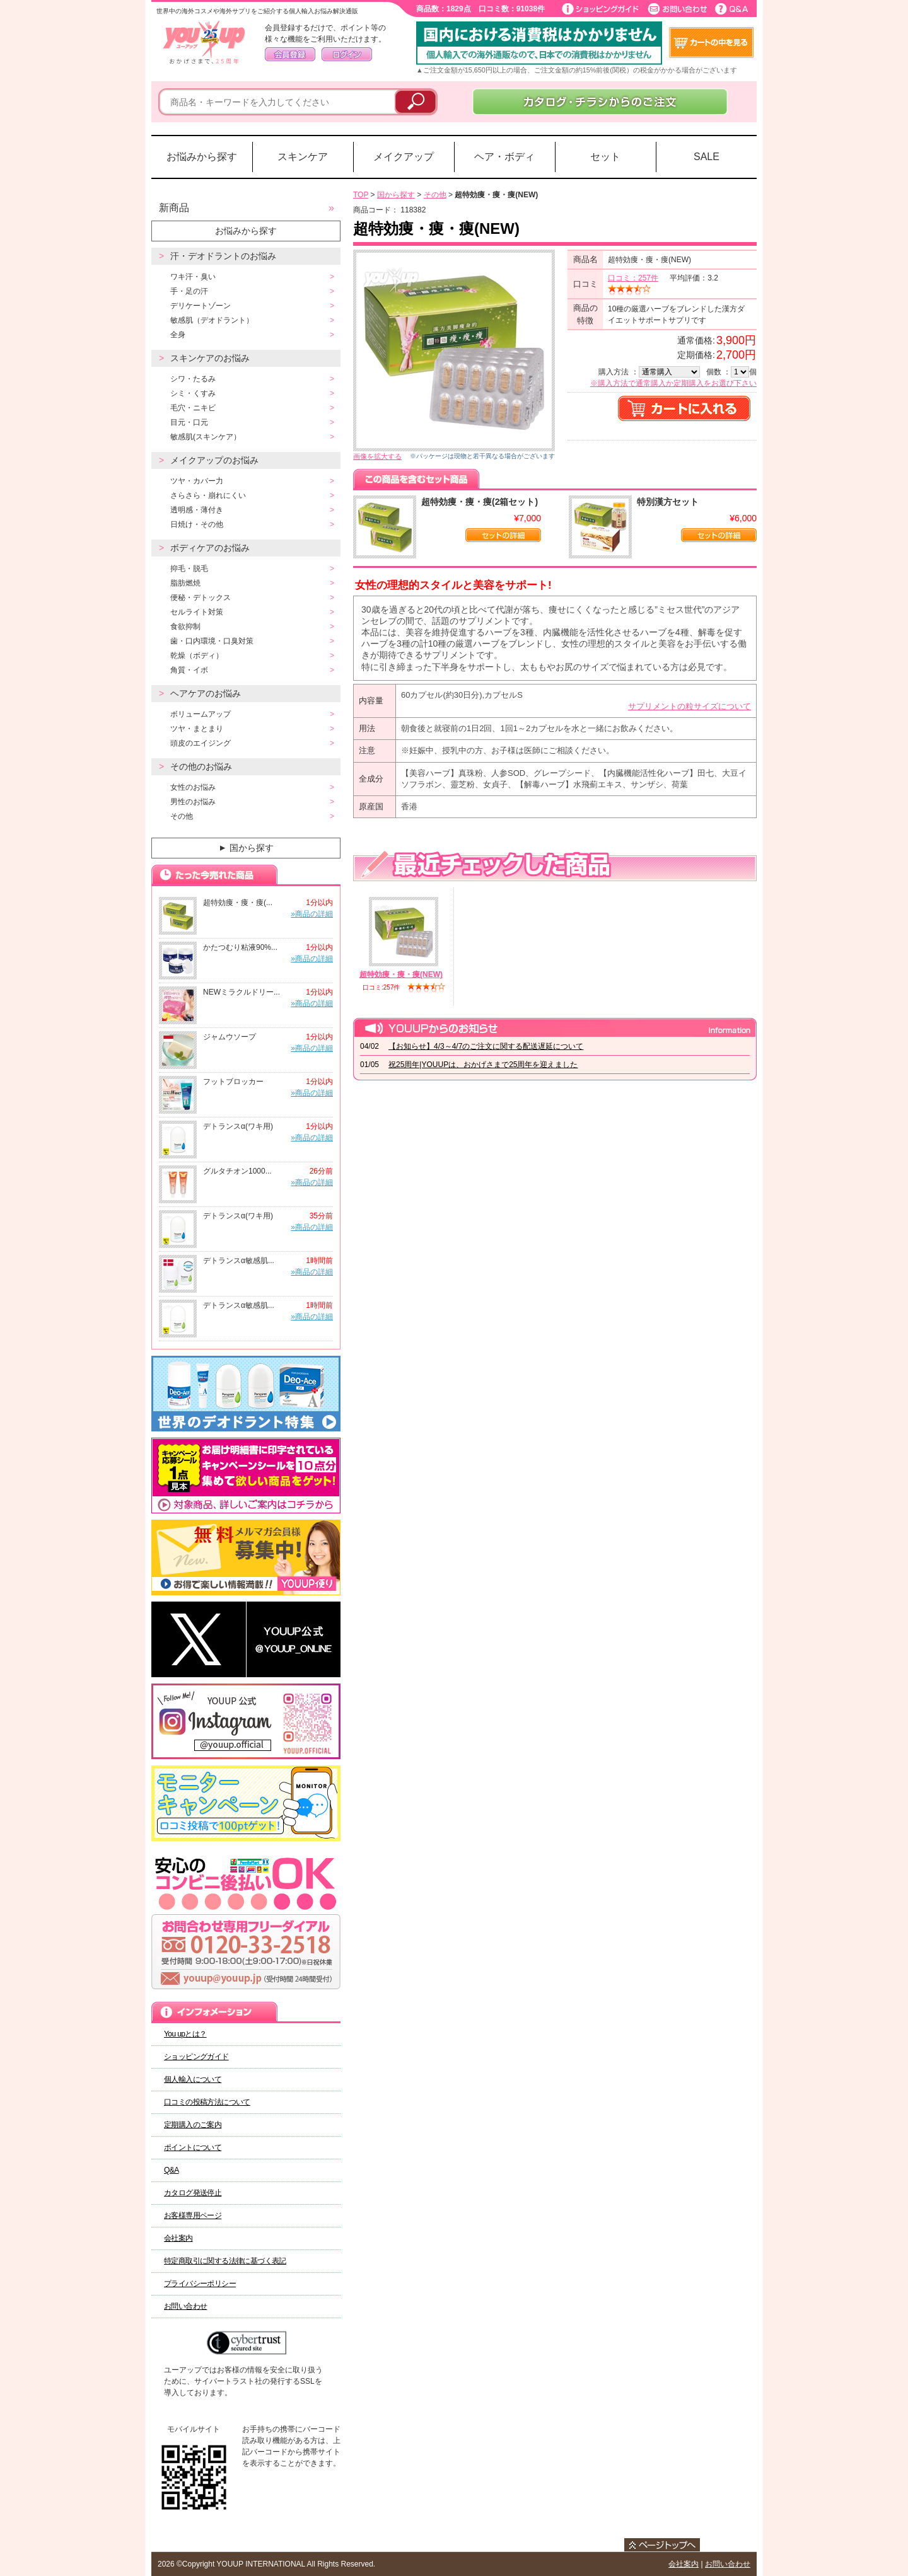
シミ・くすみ (193, 393)
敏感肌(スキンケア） (205, 436)
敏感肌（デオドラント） (211, 320)
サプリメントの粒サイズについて (689, 706)
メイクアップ (403, 156)
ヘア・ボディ (504, 156)
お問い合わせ (185, 2306)
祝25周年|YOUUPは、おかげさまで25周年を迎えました (483, 1064)
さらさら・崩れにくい (208, 495)
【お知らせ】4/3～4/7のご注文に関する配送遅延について (485, 1046)
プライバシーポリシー (200, 2283)
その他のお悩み (201, 766)
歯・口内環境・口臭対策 (211, 641)
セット (605, 156)
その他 (181, 816)
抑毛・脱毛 (189, 568)
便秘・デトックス (200, 597)
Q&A (171, 2170)
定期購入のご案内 (192, 2124)
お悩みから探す (201, 156)
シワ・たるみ (193, 378)
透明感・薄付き (196, 509)
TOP (360, 194)
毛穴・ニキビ (193, 407)
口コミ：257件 (633, 278)
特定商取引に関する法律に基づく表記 (225, 2260)
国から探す (245, 848)
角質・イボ (189, 670)
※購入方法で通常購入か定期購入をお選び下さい (673, 383)
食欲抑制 (185, 626)
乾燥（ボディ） (196, 655)
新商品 (174, 207)
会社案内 (178, 2238)
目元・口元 (189, 422)
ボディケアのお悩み (210, 548)
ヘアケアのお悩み (205, 693)
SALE (706, 156)
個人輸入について (192, 2079)
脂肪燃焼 (185, 583)
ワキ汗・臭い (193, 276)
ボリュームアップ (200, 714)
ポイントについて (192, 2147)
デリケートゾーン (200, 305)
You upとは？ (185, 2034)
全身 (177, 334)
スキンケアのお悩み (210, 358)
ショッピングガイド (196, 2056)
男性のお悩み (193, 801)
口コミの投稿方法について (207, 2102)
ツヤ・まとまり (196, 728)
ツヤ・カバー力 (196, 481)
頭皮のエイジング (200, 743)
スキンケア (302, 156)
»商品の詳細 (312, 914)
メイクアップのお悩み (214, 460)
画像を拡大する (377, 456)
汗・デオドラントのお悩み (223, 256)
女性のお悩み (193, 787)
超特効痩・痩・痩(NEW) (401, 974)
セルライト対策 (196, 612)
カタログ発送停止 (192, 2192)
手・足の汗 (189, 291)
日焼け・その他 (196, 524)
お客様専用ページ (192, 2215)
